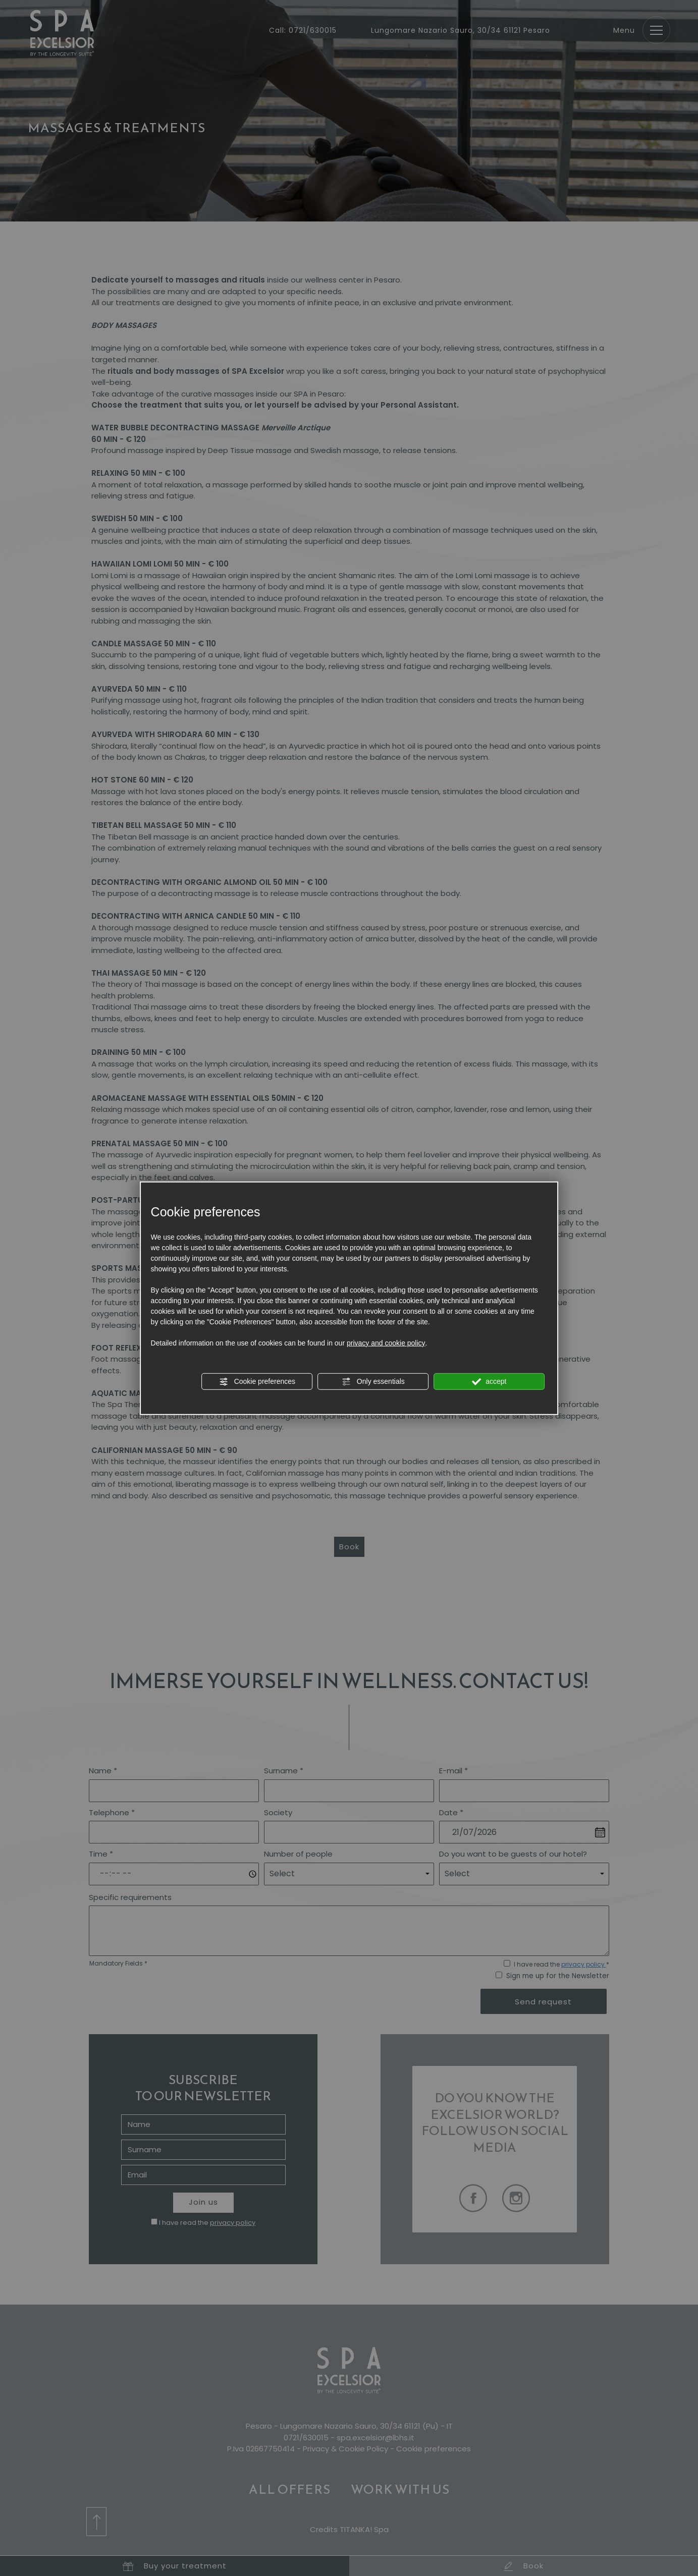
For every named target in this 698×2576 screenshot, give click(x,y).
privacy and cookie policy (386, 1342)
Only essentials (373, 1381)
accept (489, 1381)
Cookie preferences (257, 1381)
